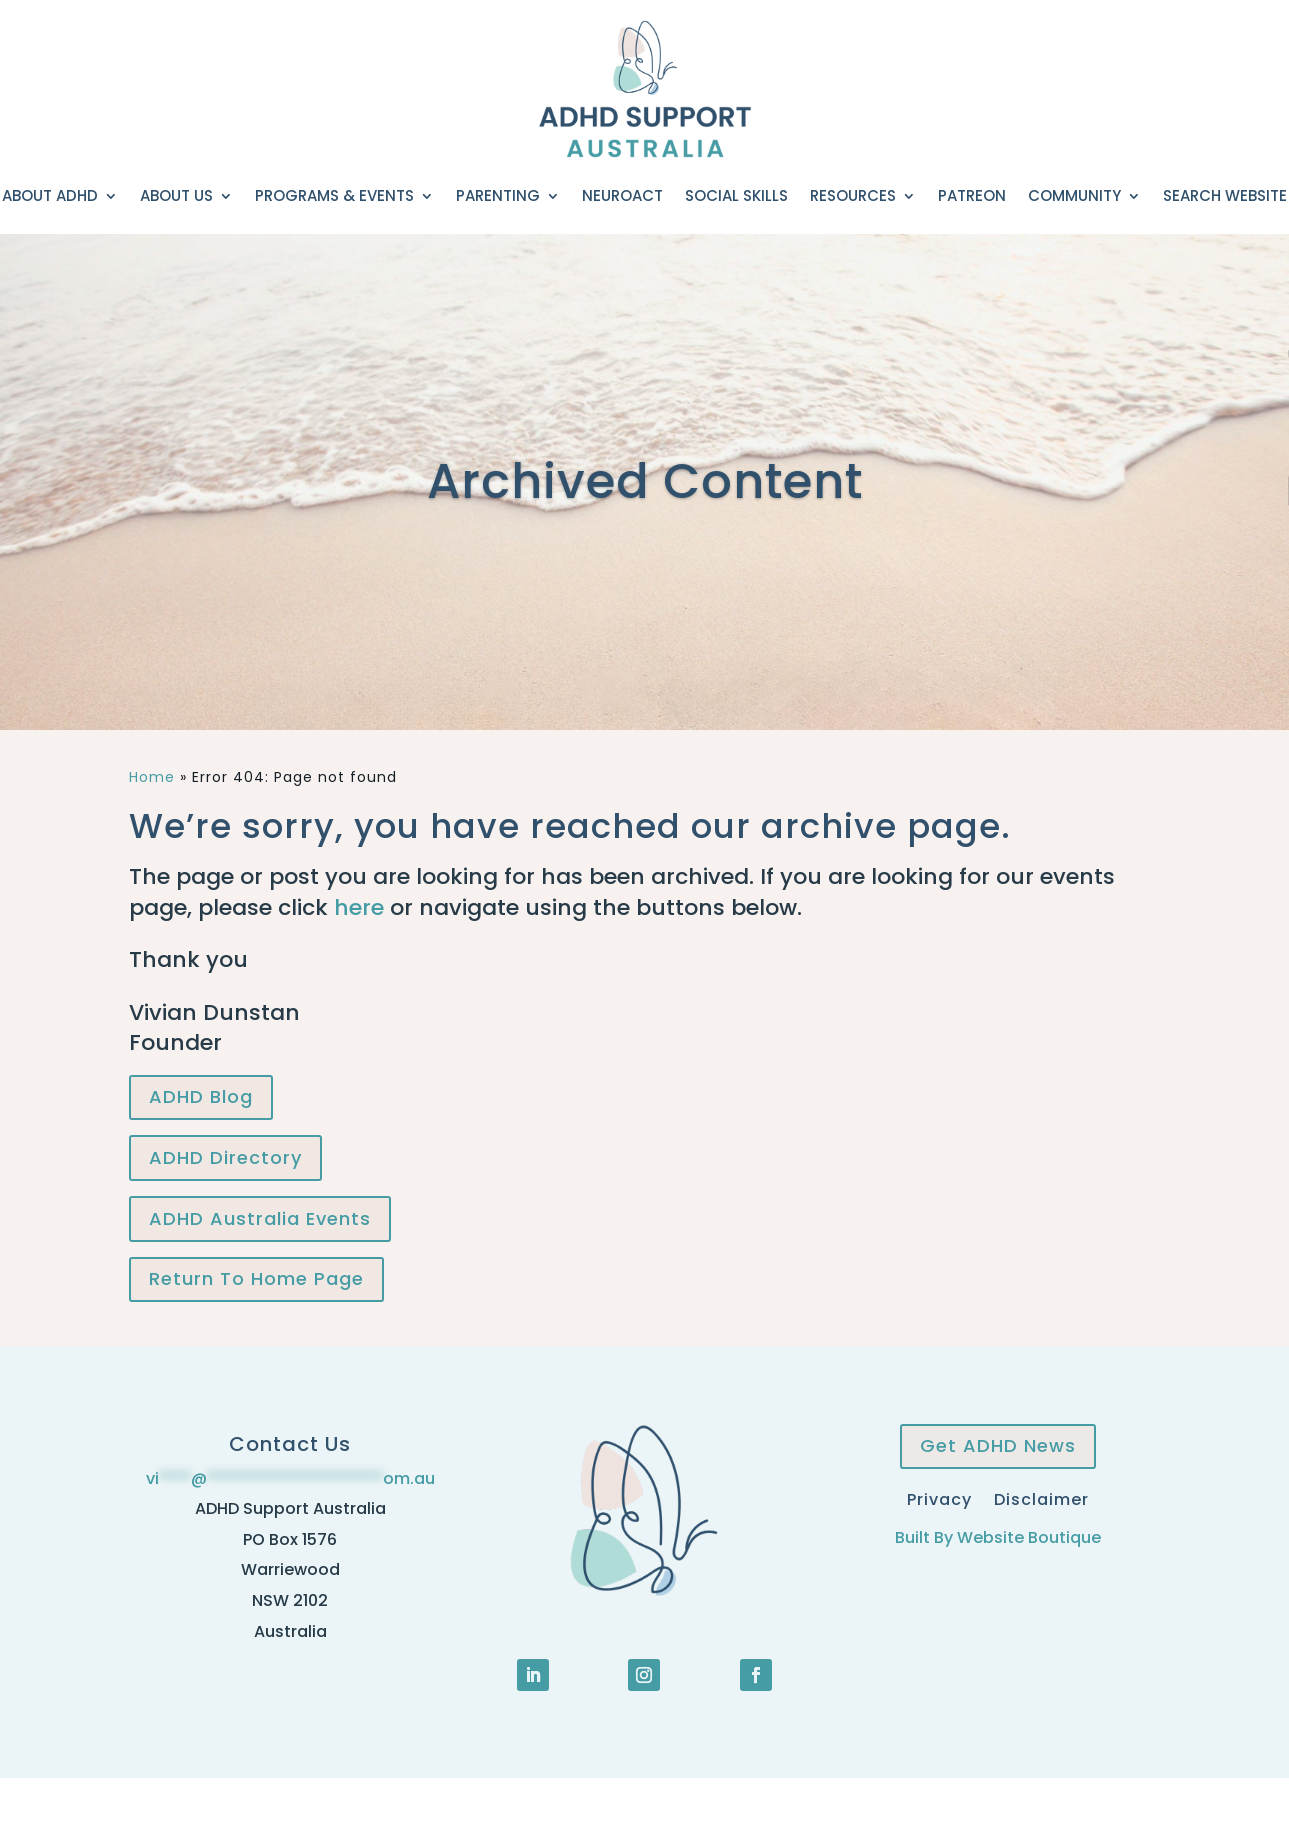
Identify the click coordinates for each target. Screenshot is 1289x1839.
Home (152, 777)
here (359, 907)
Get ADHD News (998, 1445)
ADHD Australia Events (260, 1218)
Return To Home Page (256, 1278)
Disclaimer (1041, 1497)
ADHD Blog (201, 1096)
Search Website (1225, 195)
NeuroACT (622, 195)
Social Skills (736, 195)
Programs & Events (334, 195)
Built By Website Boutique (998, 1537)
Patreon (972, 195)
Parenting (498, 195)
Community (1074, 195)
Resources (853, 195)
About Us (176, 195)
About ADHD (50, 195)
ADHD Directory (225, 1157)
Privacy (939, 1497)
